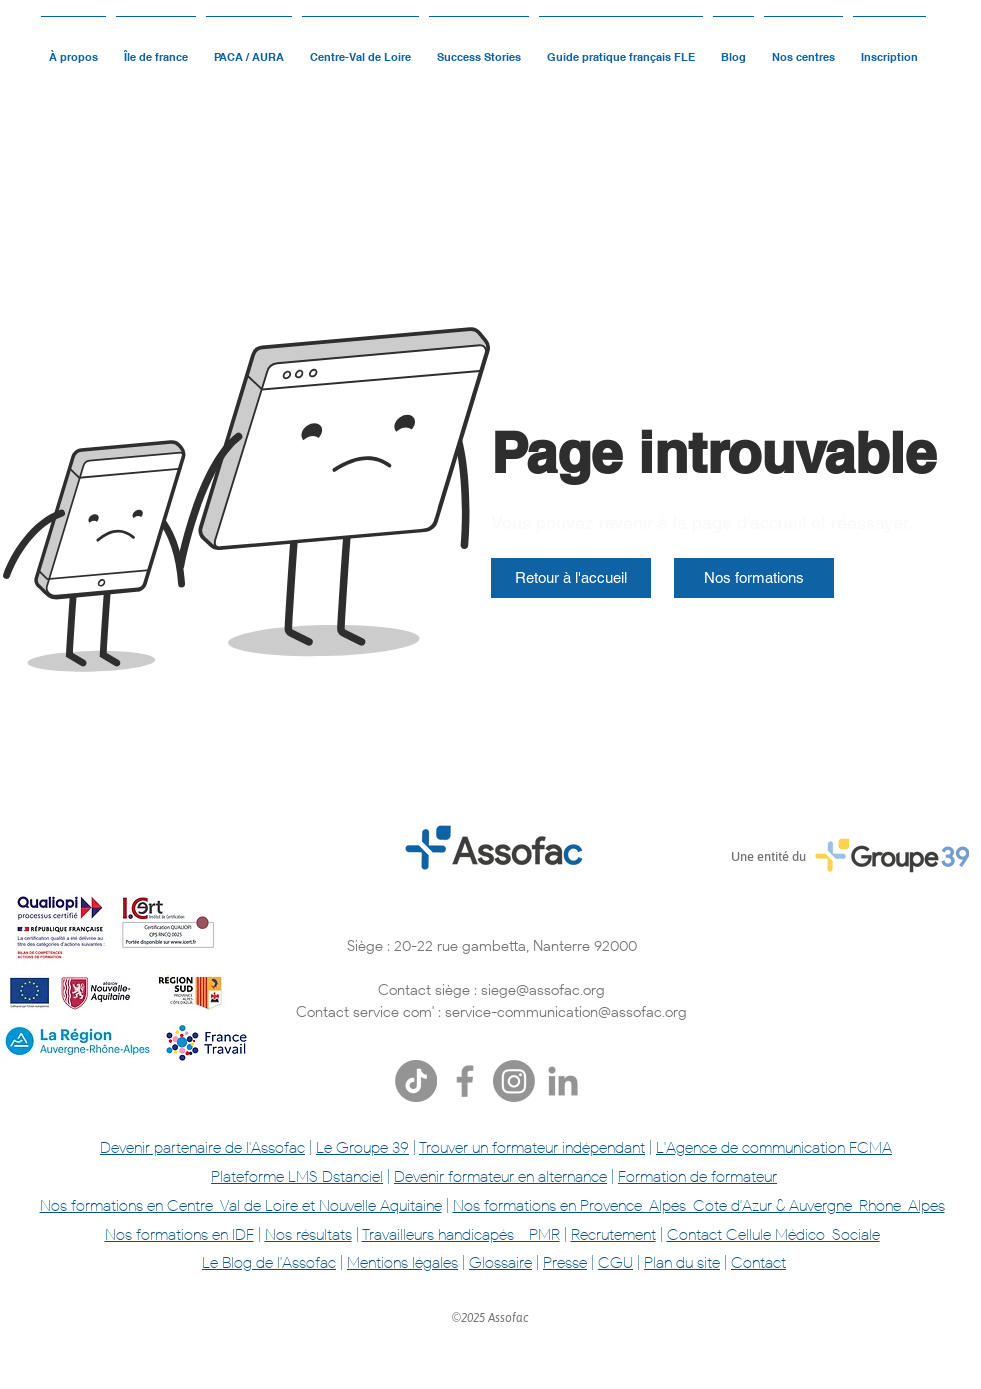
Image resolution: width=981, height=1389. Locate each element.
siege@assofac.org (543, 990)
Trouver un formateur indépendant (532, 1147)
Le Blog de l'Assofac (269, 1262)
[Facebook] (465, 1081)
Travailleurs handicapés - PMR (461, 1234)
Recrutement (613, 1234)
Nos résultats (308, 1234)
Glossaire (500, 1262)
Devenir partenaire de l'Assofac (202, 1147)
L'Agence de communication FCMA (774, 1147)
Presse (565, 1262)
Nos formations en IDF (179, 1234)
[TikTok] (416, 1081)
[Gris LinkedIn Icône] (563, 1081)
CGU (615, 1262)
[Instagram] (514, 1081)
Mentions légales (402, 1262)
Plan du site (682, 1262)
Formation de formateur (697, 1176)
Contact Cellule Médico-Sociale (773, 1234)
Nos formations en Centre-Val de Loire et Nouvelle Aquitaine (241, 1205)
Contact (758, 1262)
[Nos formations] (754, 578)
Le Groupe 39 (362, 1147)
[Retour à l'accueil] (571, 578)
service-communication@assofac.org (566, 1012)
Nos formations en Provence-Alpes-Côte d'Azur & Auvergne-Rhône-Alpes (699, 1205)
